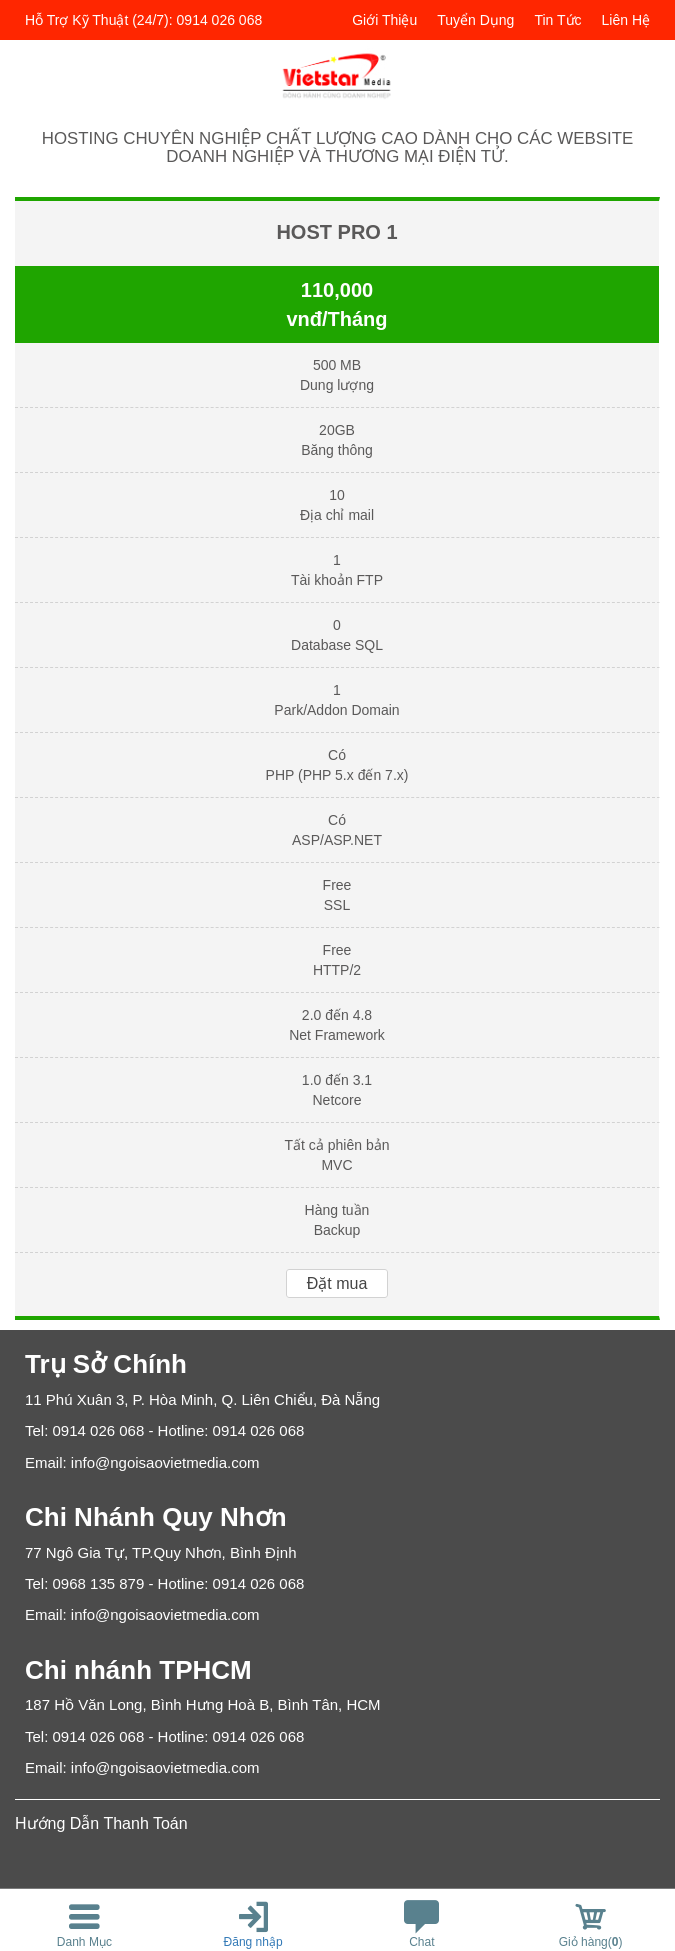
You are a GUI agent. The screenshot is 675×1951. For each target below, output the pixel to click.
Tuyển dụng (475, 20)
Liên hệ (626, 20)
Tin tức (557, 20)
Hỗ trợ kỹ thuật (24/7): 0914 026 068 (143, 20)
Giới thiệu (384, 20)
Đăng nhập (253, 1942)
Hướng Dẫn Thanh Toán (101, 1823)
